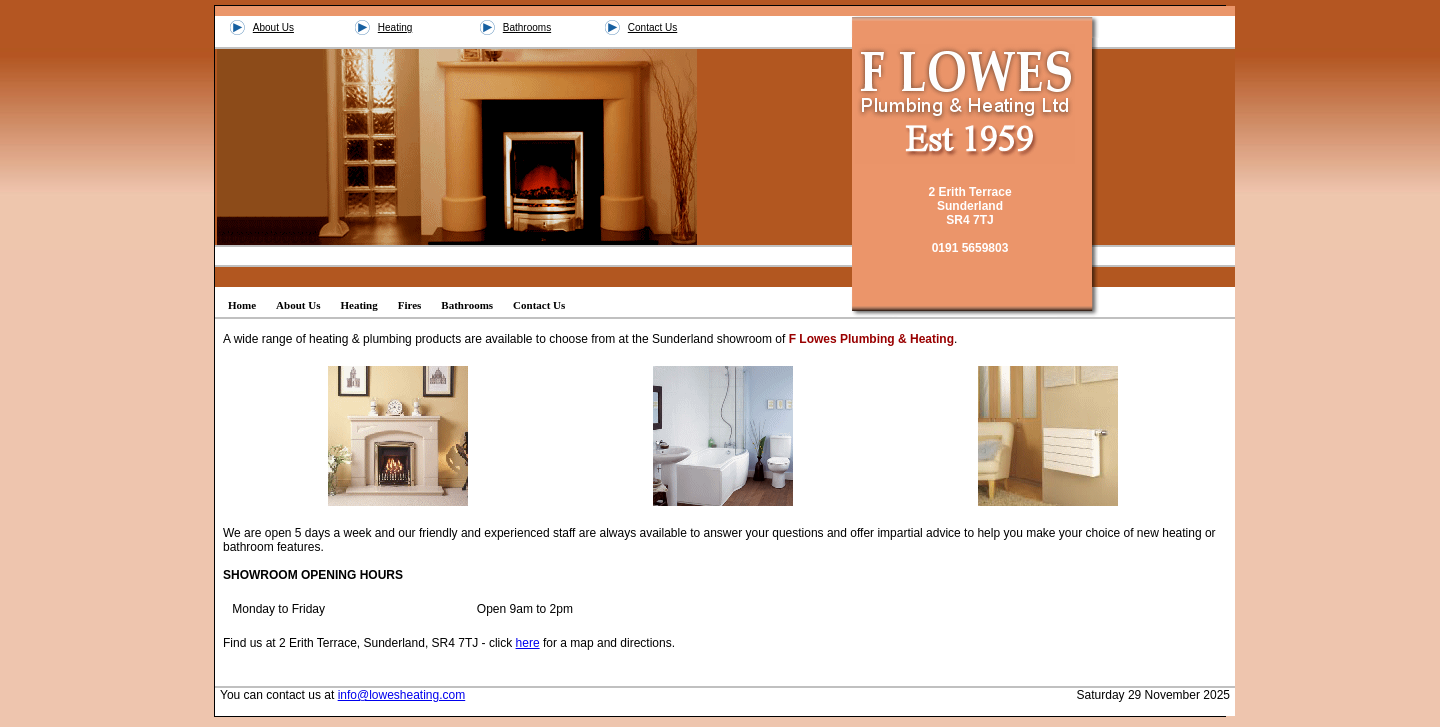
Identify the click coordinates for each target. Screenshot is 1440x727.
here (528, 643)
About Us (273, 27)
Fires (410, 305)
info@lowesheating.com (402, 695)
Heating (395, 27)
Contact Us (652, 27)
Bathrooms (527, 27)
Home (242, 305)
